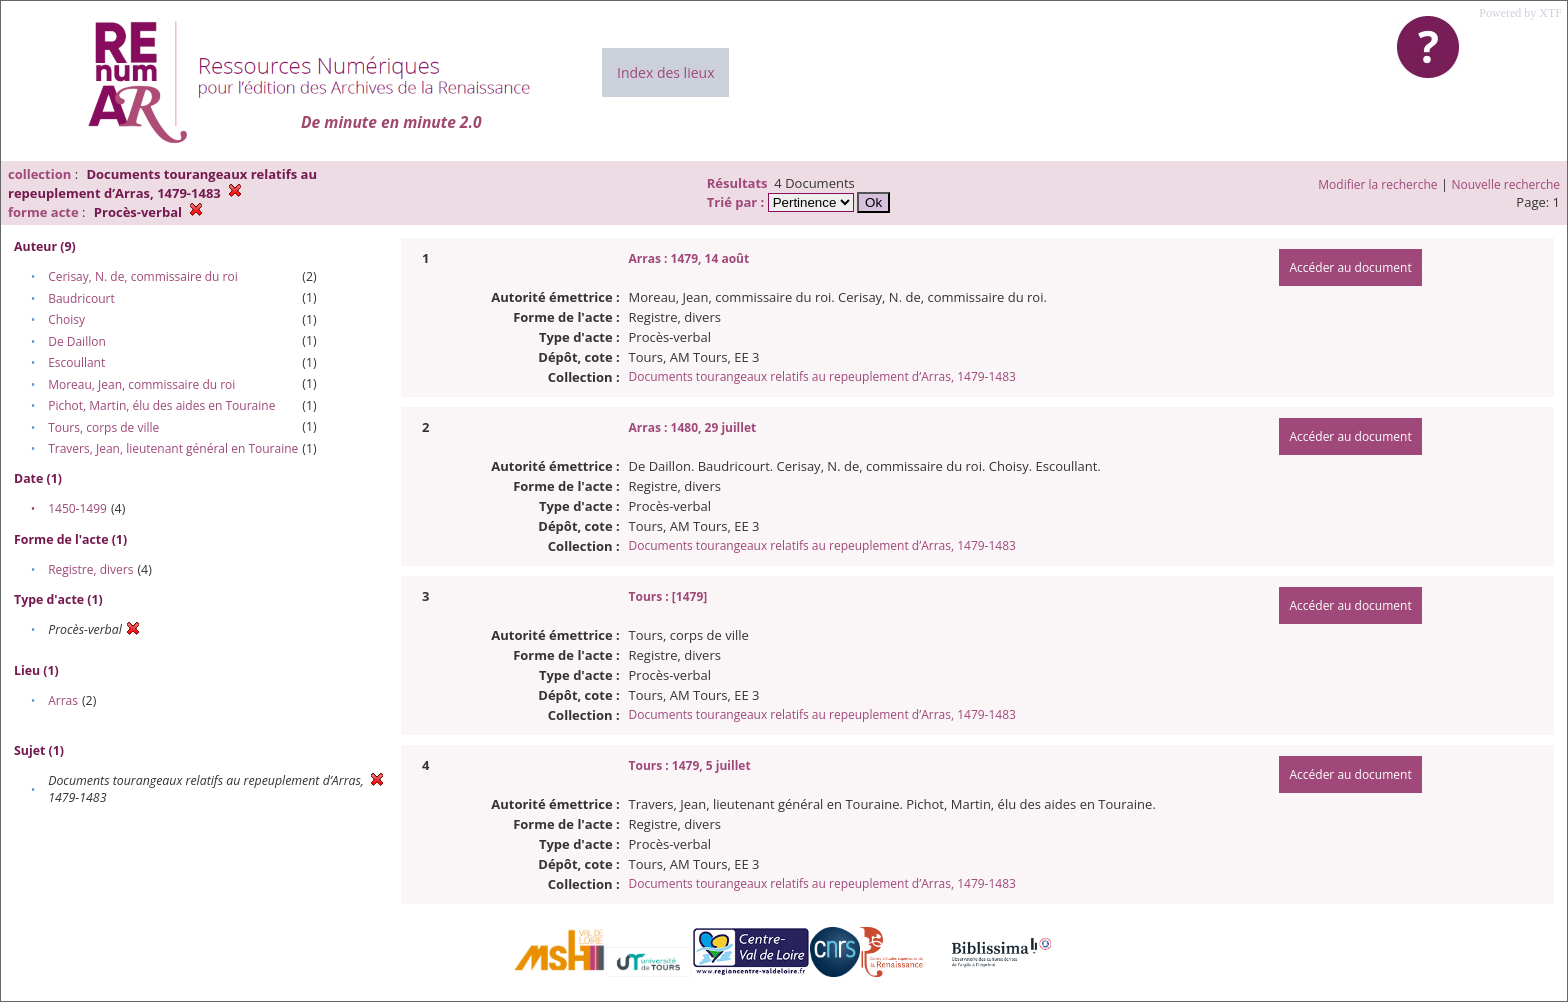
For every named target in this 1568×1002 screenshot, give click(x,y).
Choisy (66, 319)
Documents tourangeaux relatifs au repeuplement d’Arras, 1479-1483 (822, 376)
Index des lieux (665, 72)
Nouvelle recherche (1506, 184)
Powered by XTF (1520, 13)
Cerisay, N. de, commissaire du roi (143, 276)
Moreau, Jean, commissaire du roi (141, 384)
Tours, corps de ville (103, 427)
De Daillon (77, 341)
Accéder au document (1350, 267)
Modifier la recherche (1377, 184)
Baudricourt (81, 298)
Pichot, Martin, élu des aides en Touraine (161, 405)
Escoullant (76, 362)
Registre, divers (90, 569)
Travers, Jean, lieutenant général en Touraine (173, 448)
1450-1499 (77, 508)
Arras (63, 700)
